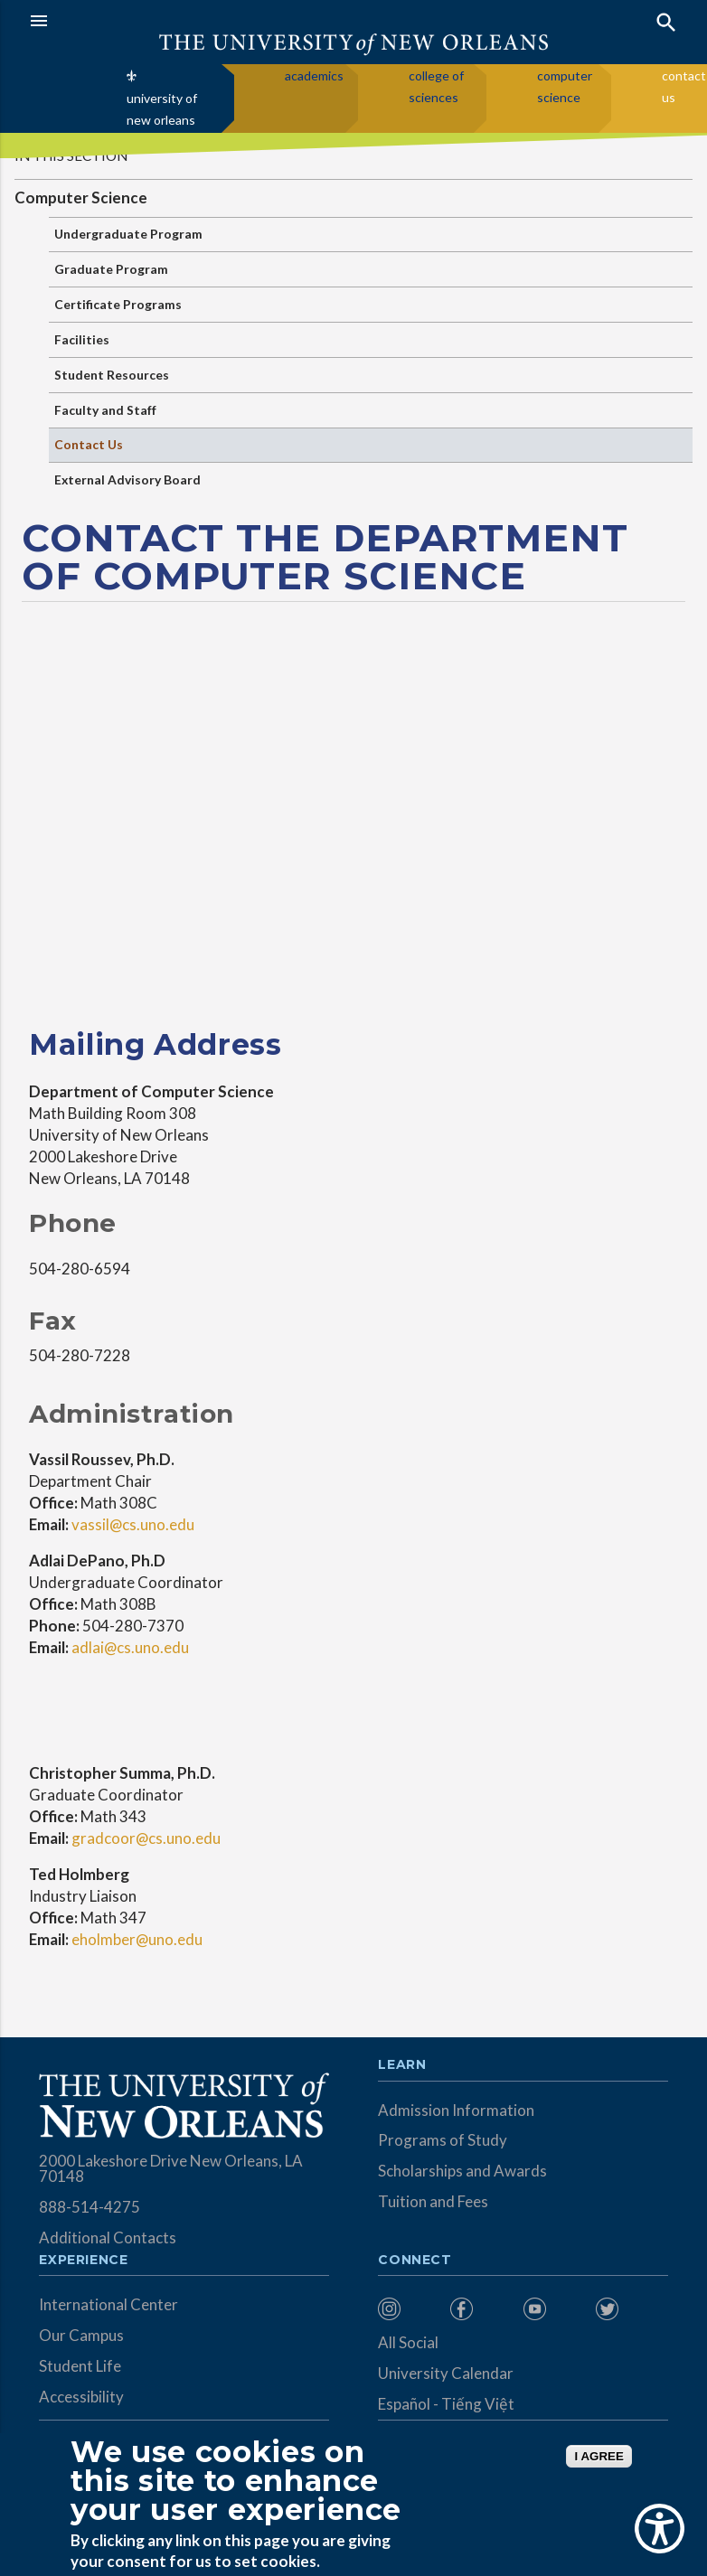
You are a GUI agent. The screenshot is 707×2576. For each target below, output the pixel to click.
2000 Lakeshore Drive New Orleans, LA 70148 (171, 2168)
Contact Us (88, 444)
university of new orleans (162, 108)
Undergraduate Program (128, 233)
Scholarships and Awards (462, 2170)
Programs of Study (442, 2139)
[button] (187, 21)
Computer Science (80, 197)
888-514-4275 (89, 2206)
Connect (415, 2260)
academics (314, 75)
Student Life (80, 2365)
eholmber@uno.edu (136, 1939)
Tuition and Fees (433, 2201)
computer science (564, 86)
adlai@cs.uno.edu (129, 1647)
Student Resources (111, 374)
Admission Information (456, 2110)
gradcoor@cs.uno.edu (146, 1838)
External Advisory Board (127, 479)
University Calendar (446, 2373)
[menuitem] (409, 2309)
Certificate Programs (118, 304)
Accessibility (81, 2396)
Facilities (81, 339)
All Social (408, 2342)
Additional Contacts (107, 2237)
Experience (83, 2260)
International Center (108, 2304)
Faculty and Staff (105, 410)
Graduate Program (111, 269)
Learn (402, 2065)
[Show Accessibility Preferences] (659, 2528)
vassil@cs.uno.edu (131, 1524)
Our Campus (81, 2335)
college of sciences (436, 86)
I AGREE (598, 2456)
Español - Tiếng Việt (446, 2403)
